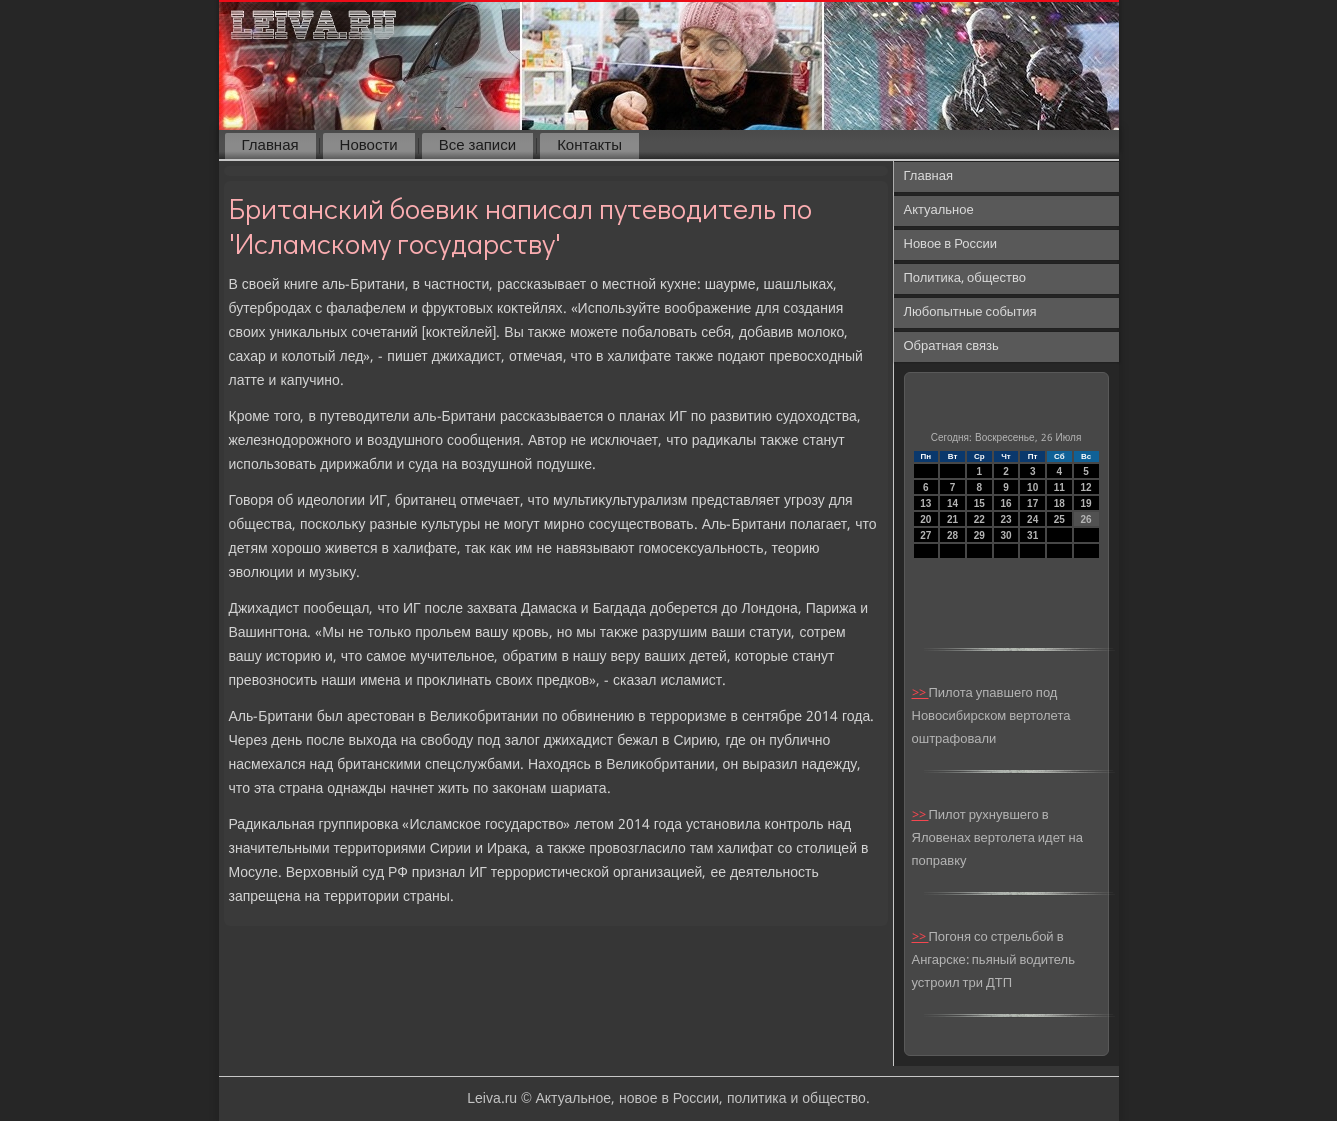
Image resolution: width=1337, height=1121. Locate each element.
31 (1032, 535)
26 (1086, 519)
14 (952, 503)
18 (1059, 503)
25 (1059, 519)
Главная (270, 146)
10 (1032, 487)
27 (925, 535)
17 (1032, 503)
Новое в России (951, 244)
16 (1005, 503)
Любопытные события (970, 312)
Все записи (477, 146)
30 (1005, 535)
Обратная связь (951, 346)
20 (925, 519)
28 (952, 535)
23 (1005, 519)
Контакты (589, 146)
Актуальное (939, 210)
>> (920, 693)
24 (1032, 519)
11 (1059, 487)
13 (925, 503)
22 (979, 519)
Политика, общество (965, 278)
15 (979, 503)
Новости (369, 146)
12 (1086, 487)
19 (1086, 503)
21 (952, 519)
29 (979, 535)
